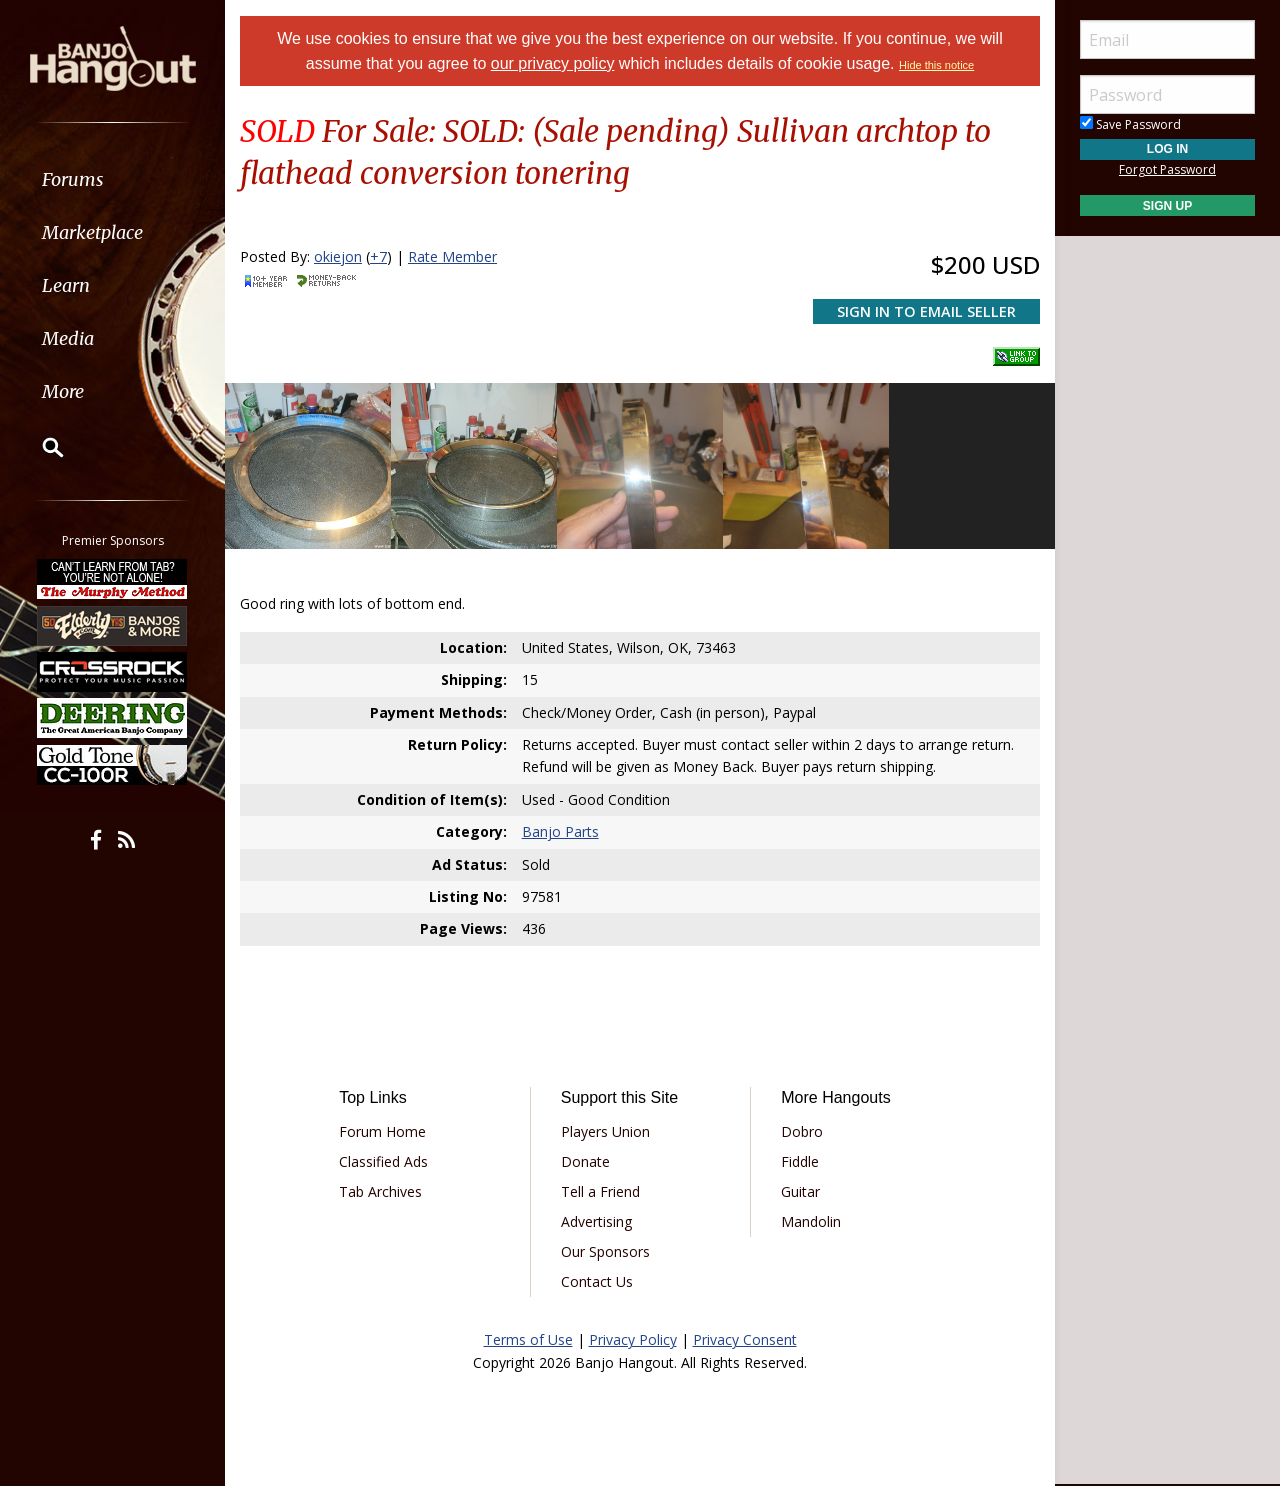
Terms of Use (528, 1339)
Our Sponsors (605, 1251)
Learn (66, 285)
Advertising (596, 1221)
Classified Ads (383, 1161)
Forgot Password (1167, 169)
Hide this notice (936, 65)
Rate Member (452, 256)
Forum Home (382, 1131)
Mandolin (811, 1221)
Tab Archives (380, 1191)
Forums (73, 179)
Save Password (1130, 124)
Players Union (605, 1131)
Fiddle (800, 1161)
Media (68, 338)
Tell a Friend (600, 1191)
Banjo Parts (560, 831)
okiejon (338, 256)
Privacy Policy (633, 1339)
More (63, 391)
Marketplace (92, 232)
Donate (585, 1161)
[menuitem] (112, 179)
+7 (378, 256)
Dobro (802, 1131)
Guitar (800, 1191)
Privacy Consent (745, 1339)
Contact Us (597, 1281)
